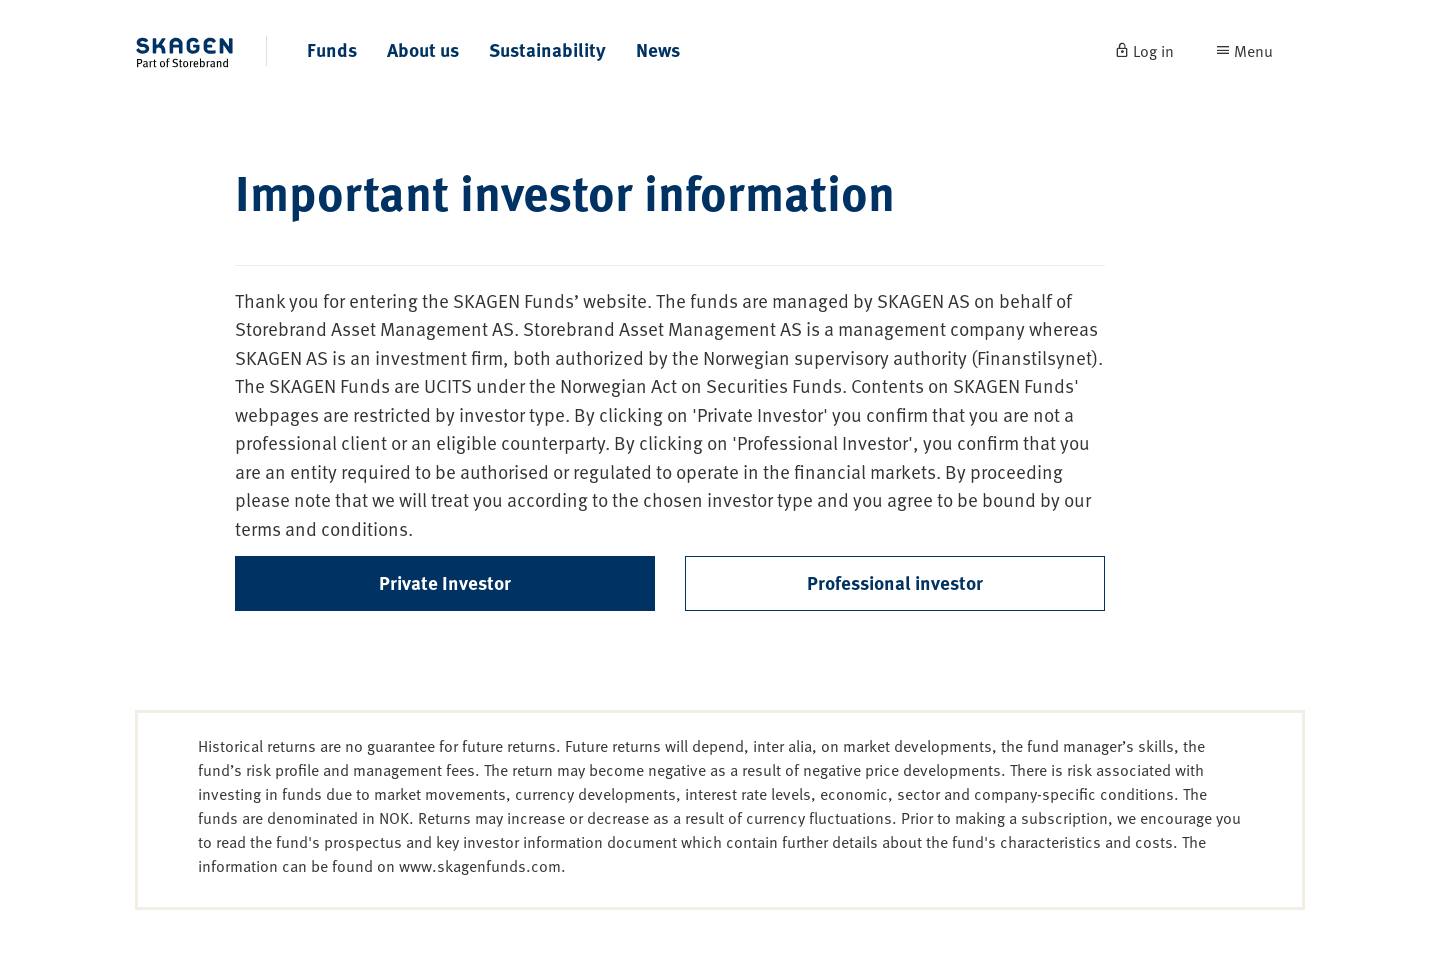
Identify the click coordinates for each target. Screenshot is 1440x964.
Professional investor (895, 582)
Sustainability (547, 49)
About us (423, 49)
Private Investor (445, 582)
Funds (332, 49)
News (658, 49)
